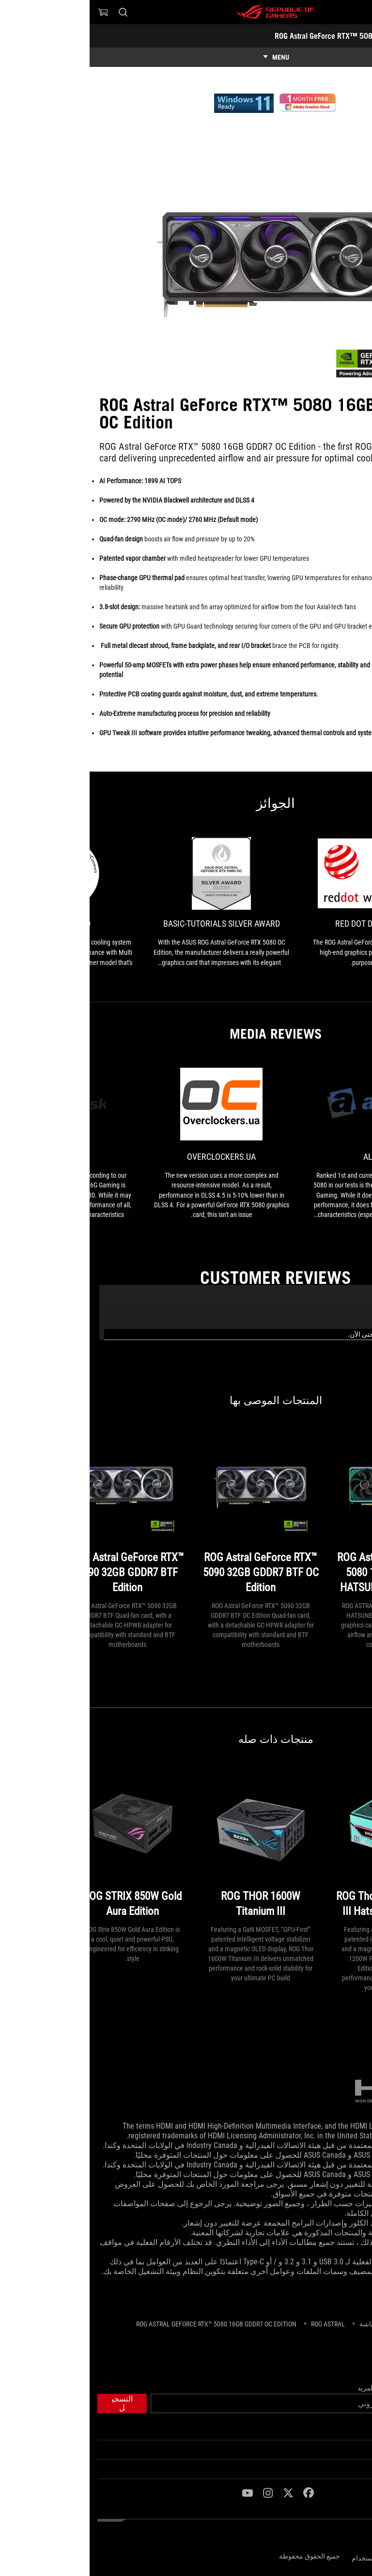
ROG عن (353, 2450)
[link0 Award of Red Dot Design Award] (288, 902)
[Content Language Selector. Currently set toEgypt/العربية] (339, 2537)
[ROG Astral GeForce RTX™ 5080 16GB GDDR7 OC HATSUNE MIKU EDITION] (304, 1513)
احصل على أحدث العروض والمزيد (316, 2388)
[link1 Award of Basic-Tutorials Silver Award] (132, 902)
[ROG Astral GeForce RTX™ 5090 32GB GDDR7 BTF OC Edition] (171, 1513)
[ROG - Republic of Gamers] (186, 12)
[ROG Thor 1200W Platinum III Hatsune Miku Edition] (304, 1845)
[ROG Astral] (238, 2324)
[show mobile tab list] (186, 57)
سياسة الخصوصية (339, 2556)
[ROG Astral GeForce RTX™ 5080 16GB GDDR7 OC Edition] (126, 2324)
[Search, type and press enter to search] (33, 12)
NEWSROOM (347, 2469)
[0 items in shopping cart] (13, 12)
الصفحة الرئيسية (341, 2430)
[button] (358, 12)
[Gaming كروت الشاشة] (302, 2324)
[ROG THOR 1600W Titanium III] (171, 1845)
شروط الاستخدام (286, 2558)
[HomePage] (356, 2325)
